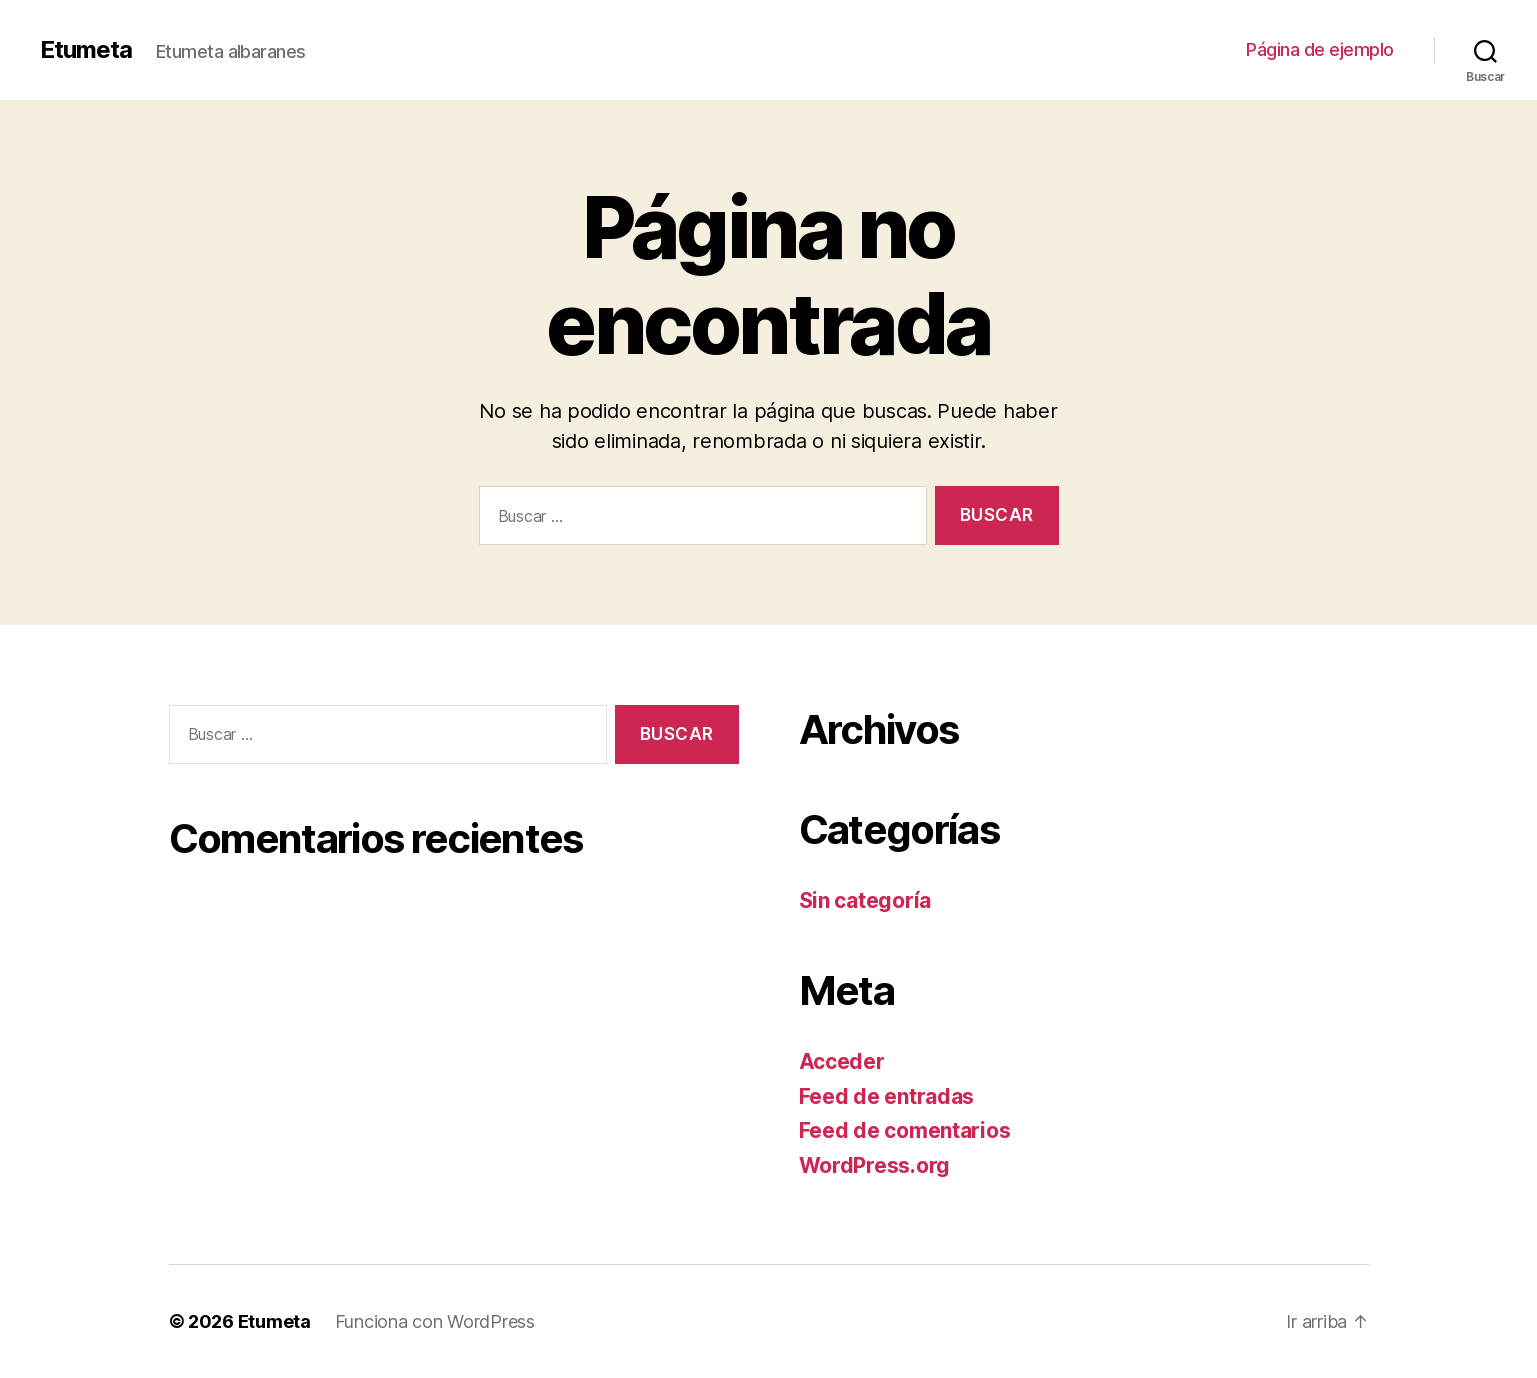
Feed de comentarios (905, 1130)
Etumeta (86, 50)
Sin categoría (865, 900)
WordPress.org (875, 1165)
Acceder (842, 1061)
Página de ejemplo (1320, 49)
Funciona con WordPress (435, 1321)
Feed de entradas (887, 1096)
